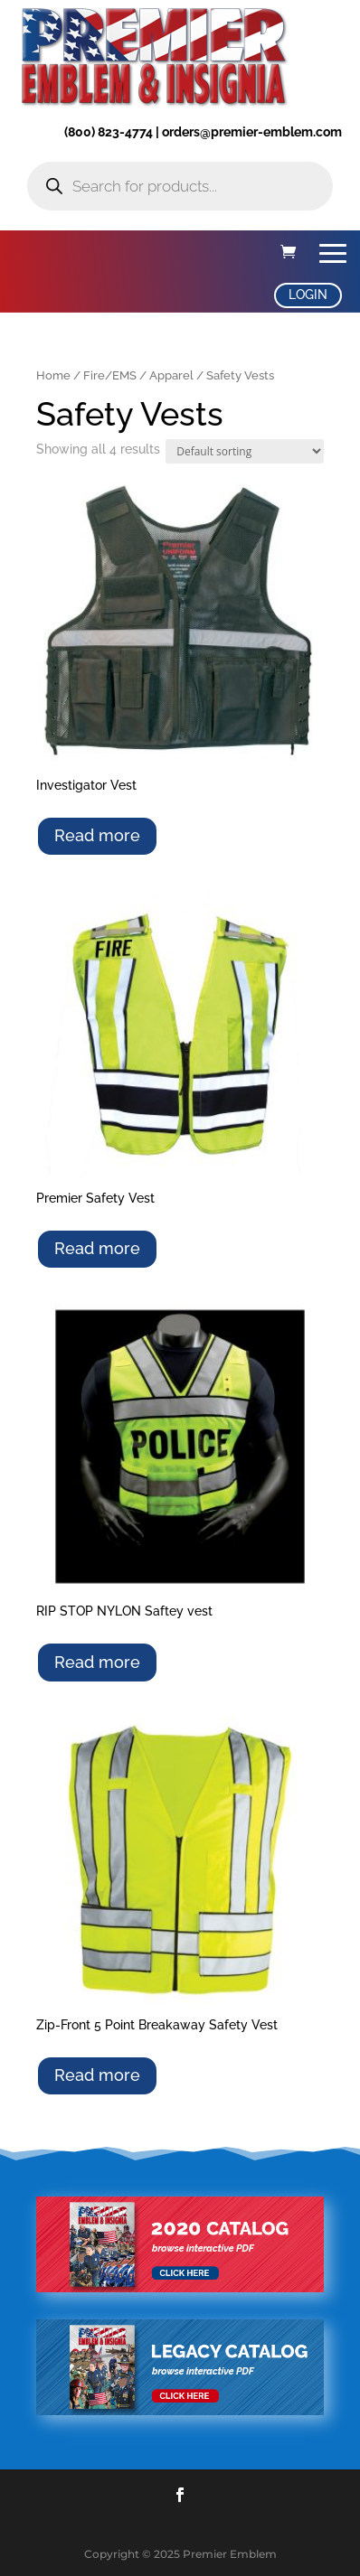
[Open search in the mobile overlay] (180, 186)
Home (53, 375)
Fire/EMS (110, 375)
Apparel (171, 375)
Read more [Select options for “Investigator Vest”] (97, 835)
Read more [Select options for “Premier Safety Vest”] (97, 1248)
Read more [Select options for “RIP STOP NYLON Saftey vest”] (97, 1662)
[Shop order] (245, 451)
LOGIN (308, 294)
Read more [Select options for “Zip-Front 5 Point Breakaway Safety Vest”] (97, 2074)
